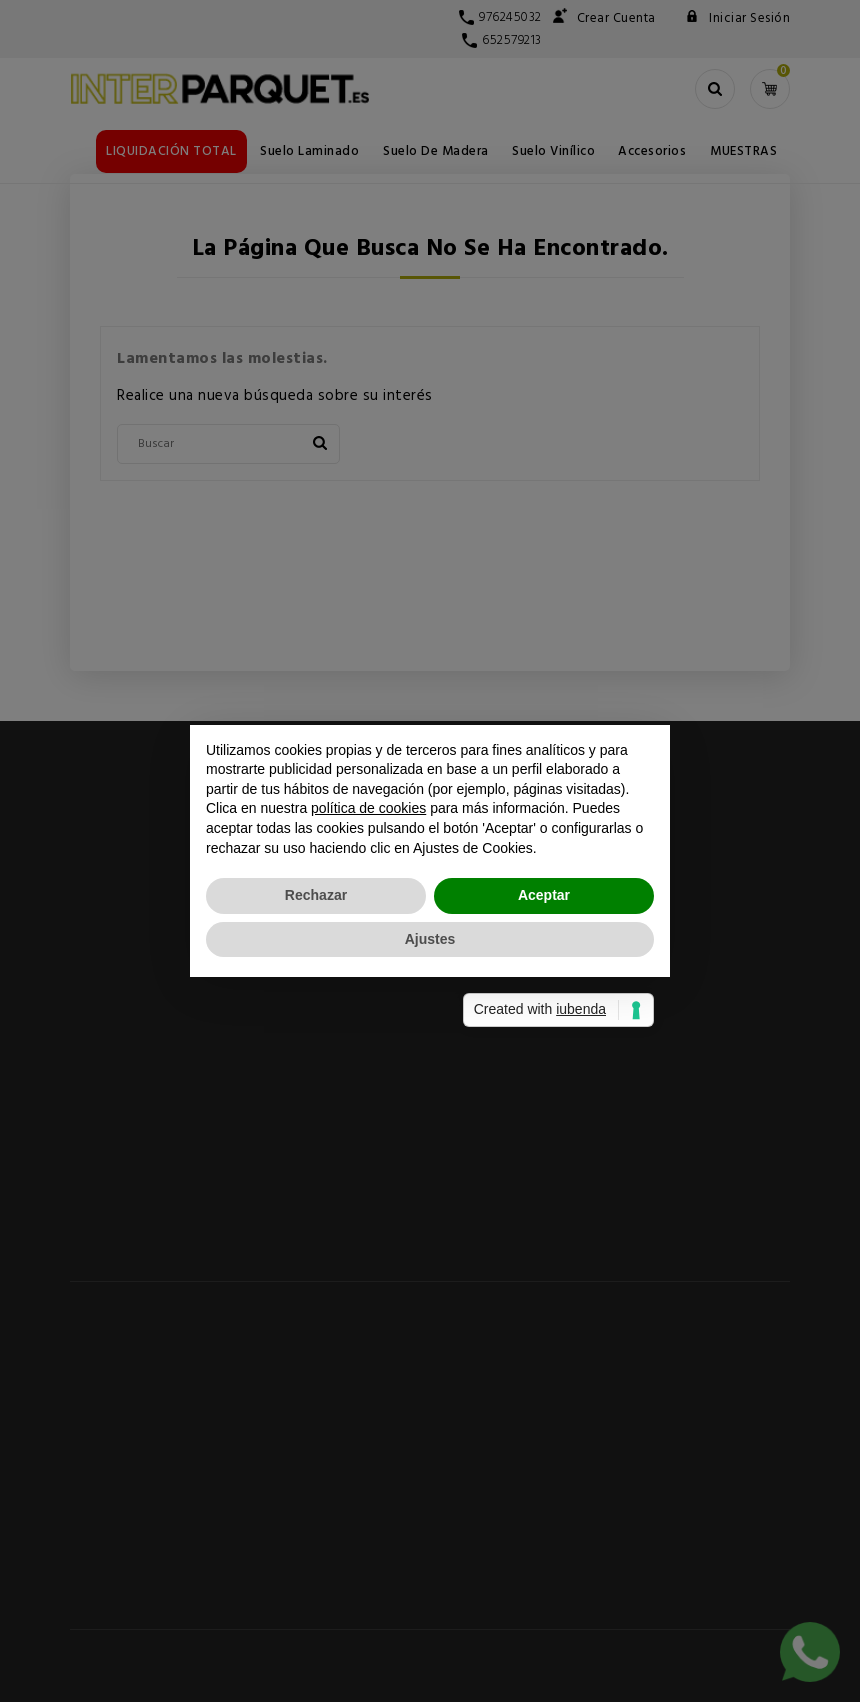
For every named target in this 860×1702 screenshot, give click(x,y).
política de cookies (368, 808)
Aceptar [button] (544, 895)
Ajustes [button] (430, 939)
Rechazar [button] (316, 895)
